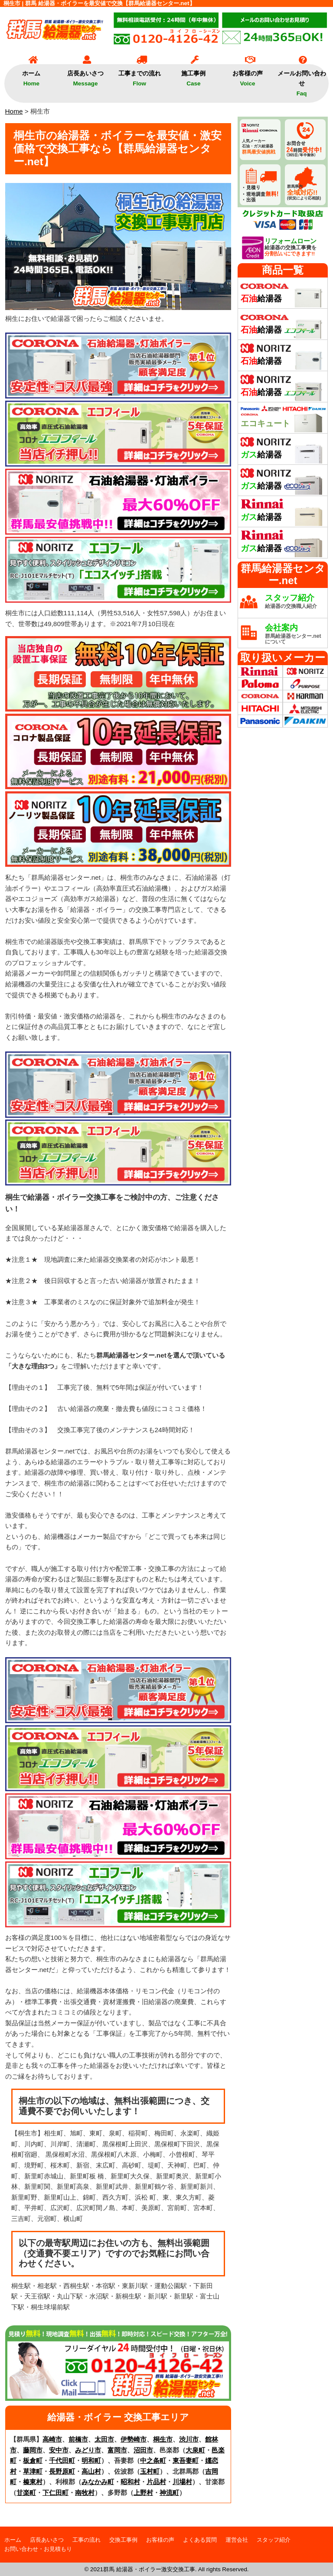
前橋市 (78, 2439)
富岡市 (117, 2450)
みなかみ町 (98, 2481)
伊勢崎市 (134, 2439)
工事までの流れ (139, 75)
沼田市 (143, 2450)
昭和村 (130, 2481)
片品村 (156, 2481)
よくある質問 (200, 2540)
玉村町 (150, 2471)
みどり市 (88, 2450)
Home (14, 111)
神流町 (169, 2492)
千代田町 (62, 2460)
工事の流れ (86, 2540)
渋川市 (189, 2439)
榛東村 (32, 2481)
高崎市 (52, 2439)
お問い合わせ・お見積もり (38, 2549)
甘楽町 (26, 2492)
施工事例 (193, 75)
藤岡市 (32, 2450)
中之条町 (153, 2460)
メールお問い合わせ (302, 80)
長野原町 (62, 2471)
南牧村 (85, 2492)
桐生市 (163, 2439)
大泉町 (195, 2450)
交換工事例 (123, 2540)
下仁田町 (55, 2492)
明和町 (91, 2460)
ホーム (31, 75)
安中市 (59, 2450)
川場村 (182, 2481)
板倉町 (32, 2460)
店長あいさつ (85, 75)
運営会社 (236, 2540)
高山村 (91, 2471)
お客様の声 (247, 75)
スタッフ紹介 (274, 2540)
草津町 (32, 2471)
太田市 (104, 2439)
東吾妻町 (186, 2460)
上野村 (143, 2492)
